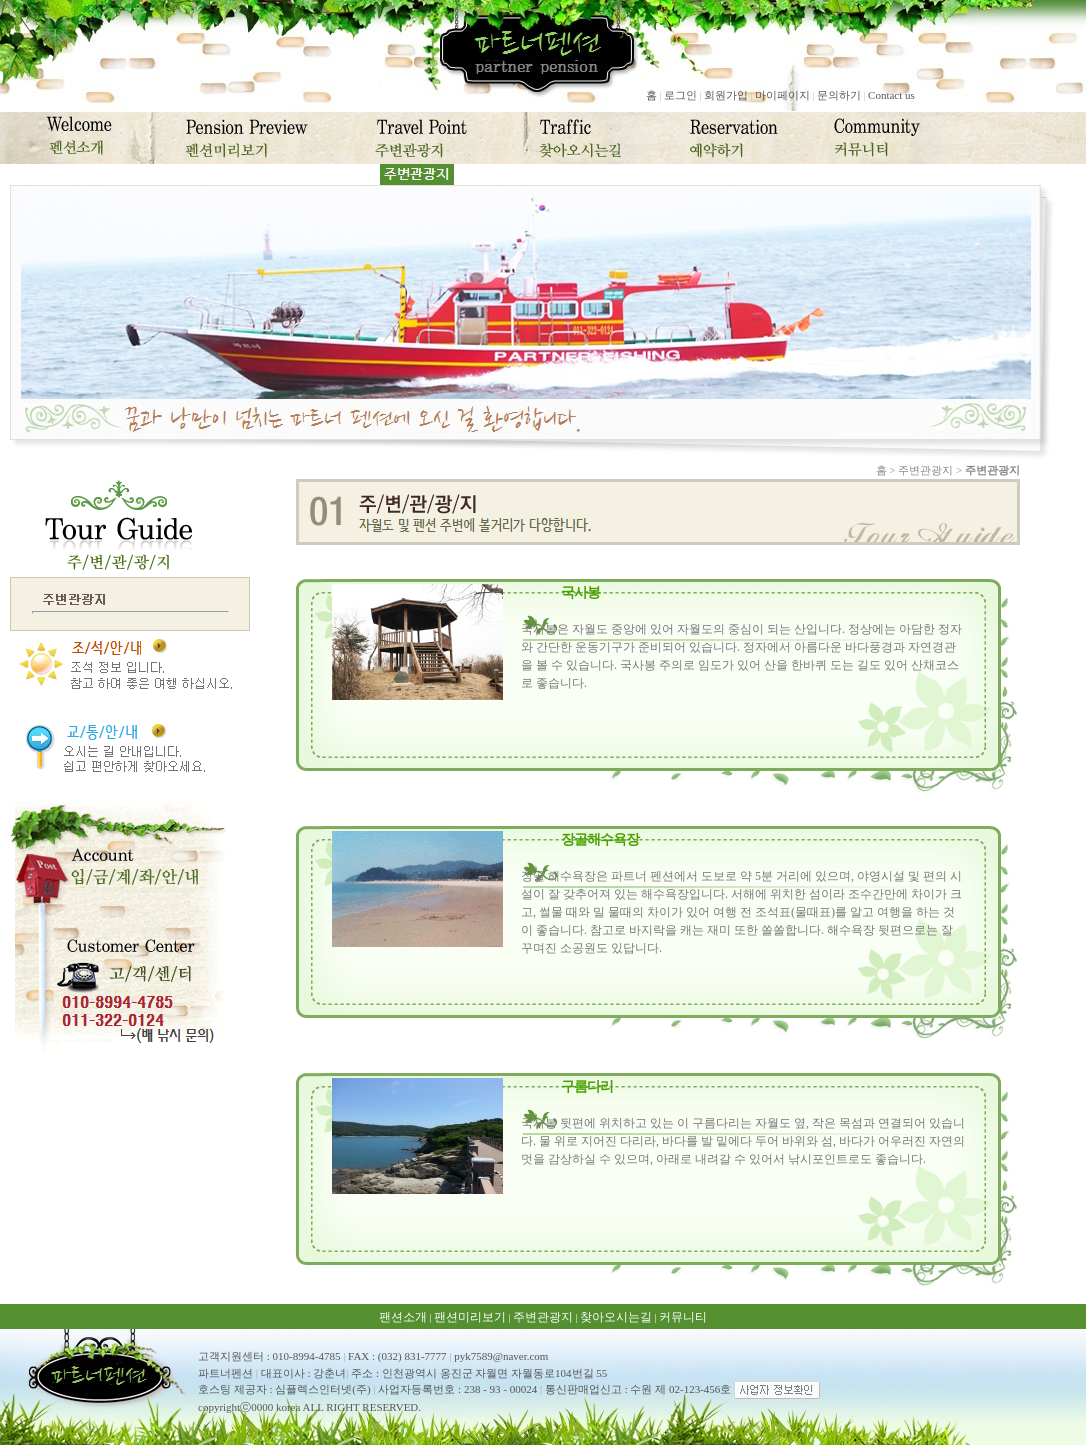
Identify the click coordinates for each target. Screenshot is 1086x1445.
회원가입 (726, 95)
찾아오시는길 (616, 1317)
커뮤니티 (683, 1317)
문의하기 (839, 95)
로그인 (680, 95)
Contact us (891, 95)
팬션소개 (403, 1317)
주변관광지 (543, 1317)
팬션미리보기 (470, 1317)
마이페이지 (782, 95)
